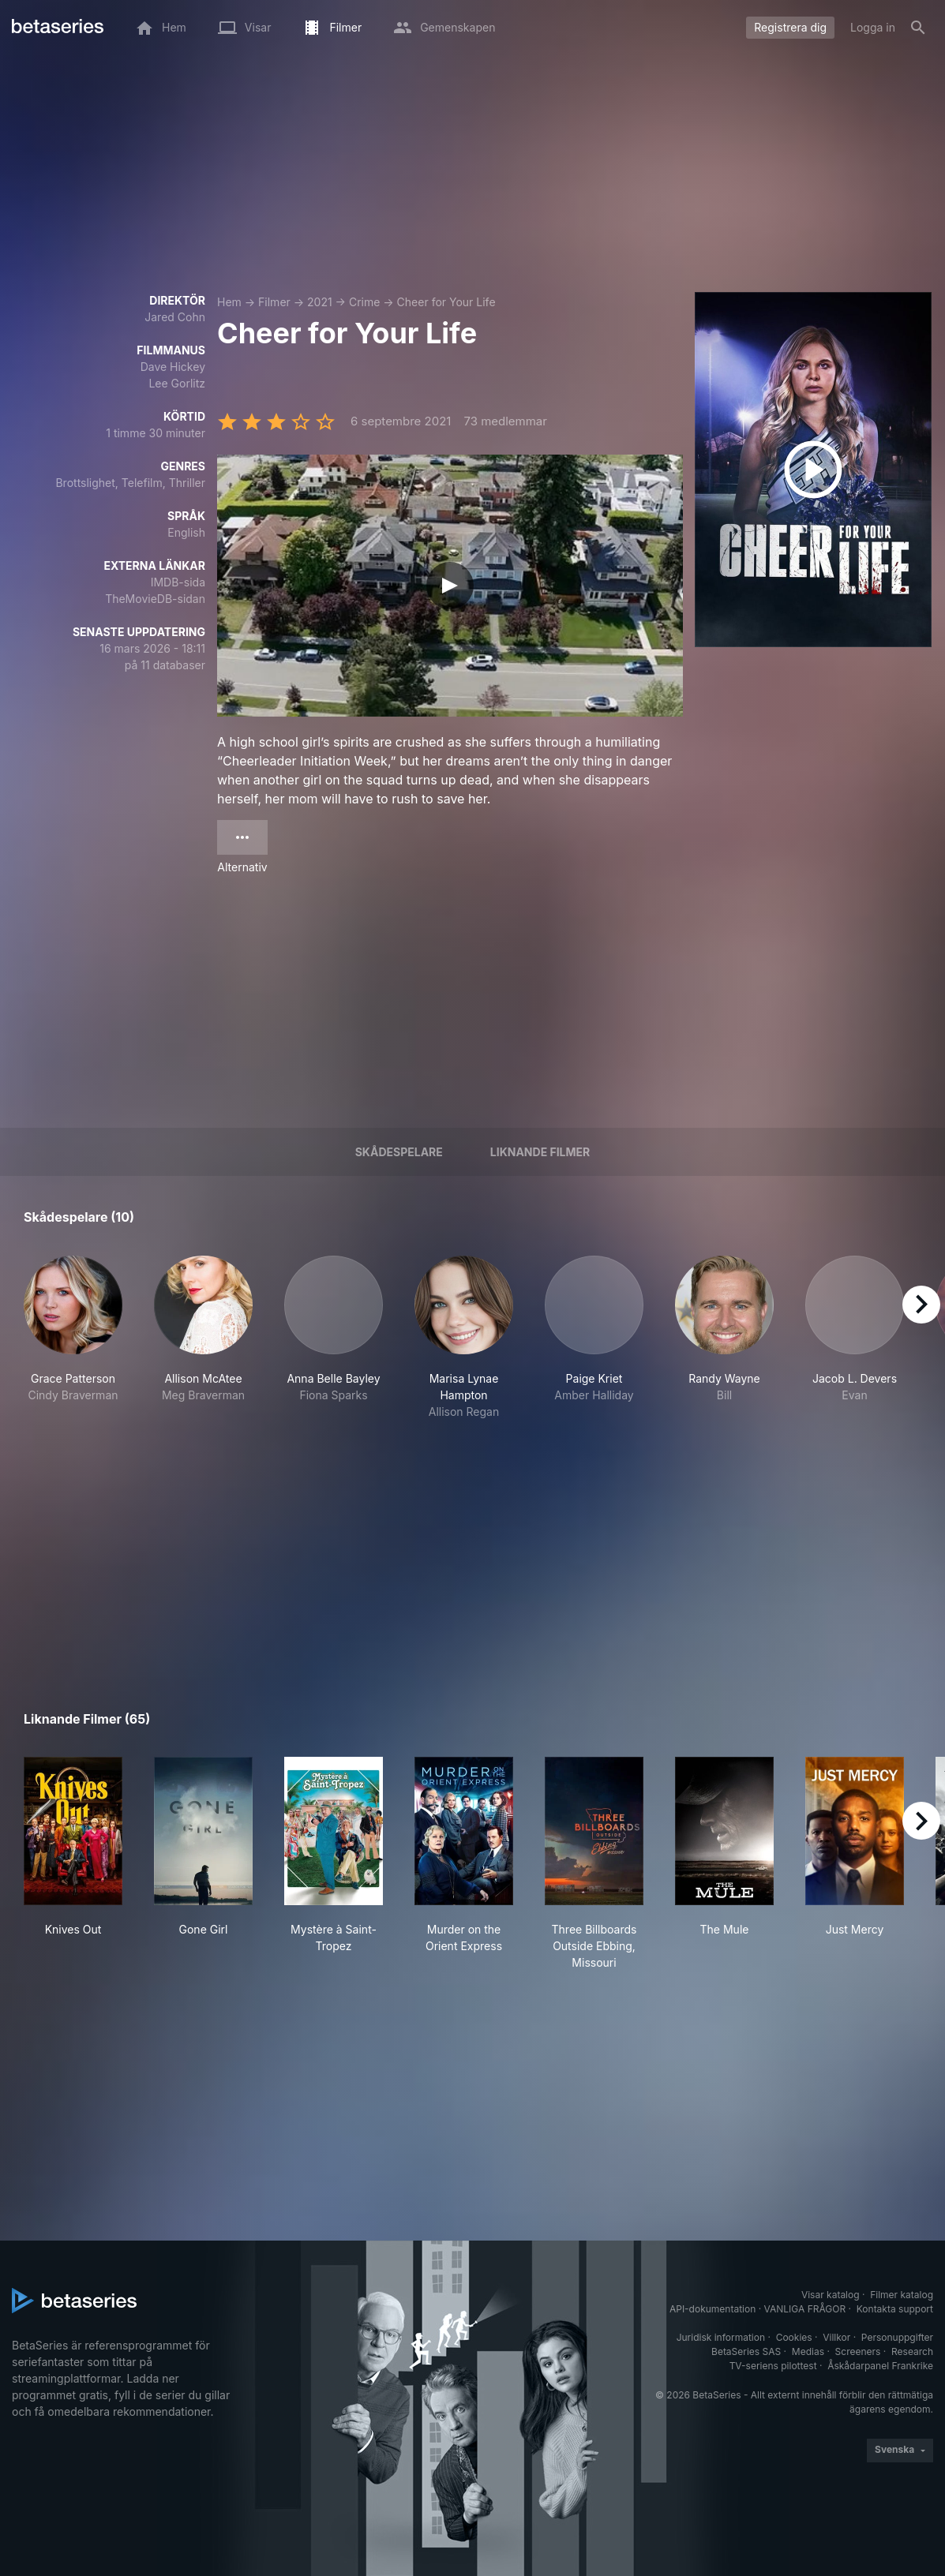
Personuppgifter (897, 2337)
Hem (229, 302)
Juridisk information (721, 2337)
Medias (808, 2351)
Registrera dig (790, 27)
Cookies (794, 2337)
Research (912, 2351)
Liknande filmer (540, 1152)
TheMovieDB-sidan (155, 598)
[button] (73, 1338)
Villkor (836, 2337)
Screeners (858, 2351)
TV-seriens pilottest (773, 2366)
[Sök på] (918, 27)
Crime (364, 302)
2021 (319, 302)
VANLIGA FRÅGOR (805, 2309)
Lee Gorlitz (176, 383)
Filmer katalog (901, 2295)
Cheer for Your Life (446, 302)
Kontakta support (895, 2309)
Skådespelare (399, 1152)
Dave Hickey (173, 366)
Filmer (274, 302)
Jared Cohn (174, 317)
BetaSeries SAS (746, 2351)
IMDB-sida (178, 582)
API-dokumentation (712, 2309)
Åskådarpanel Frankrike (880, 2366)
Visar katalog (830, 2295)
